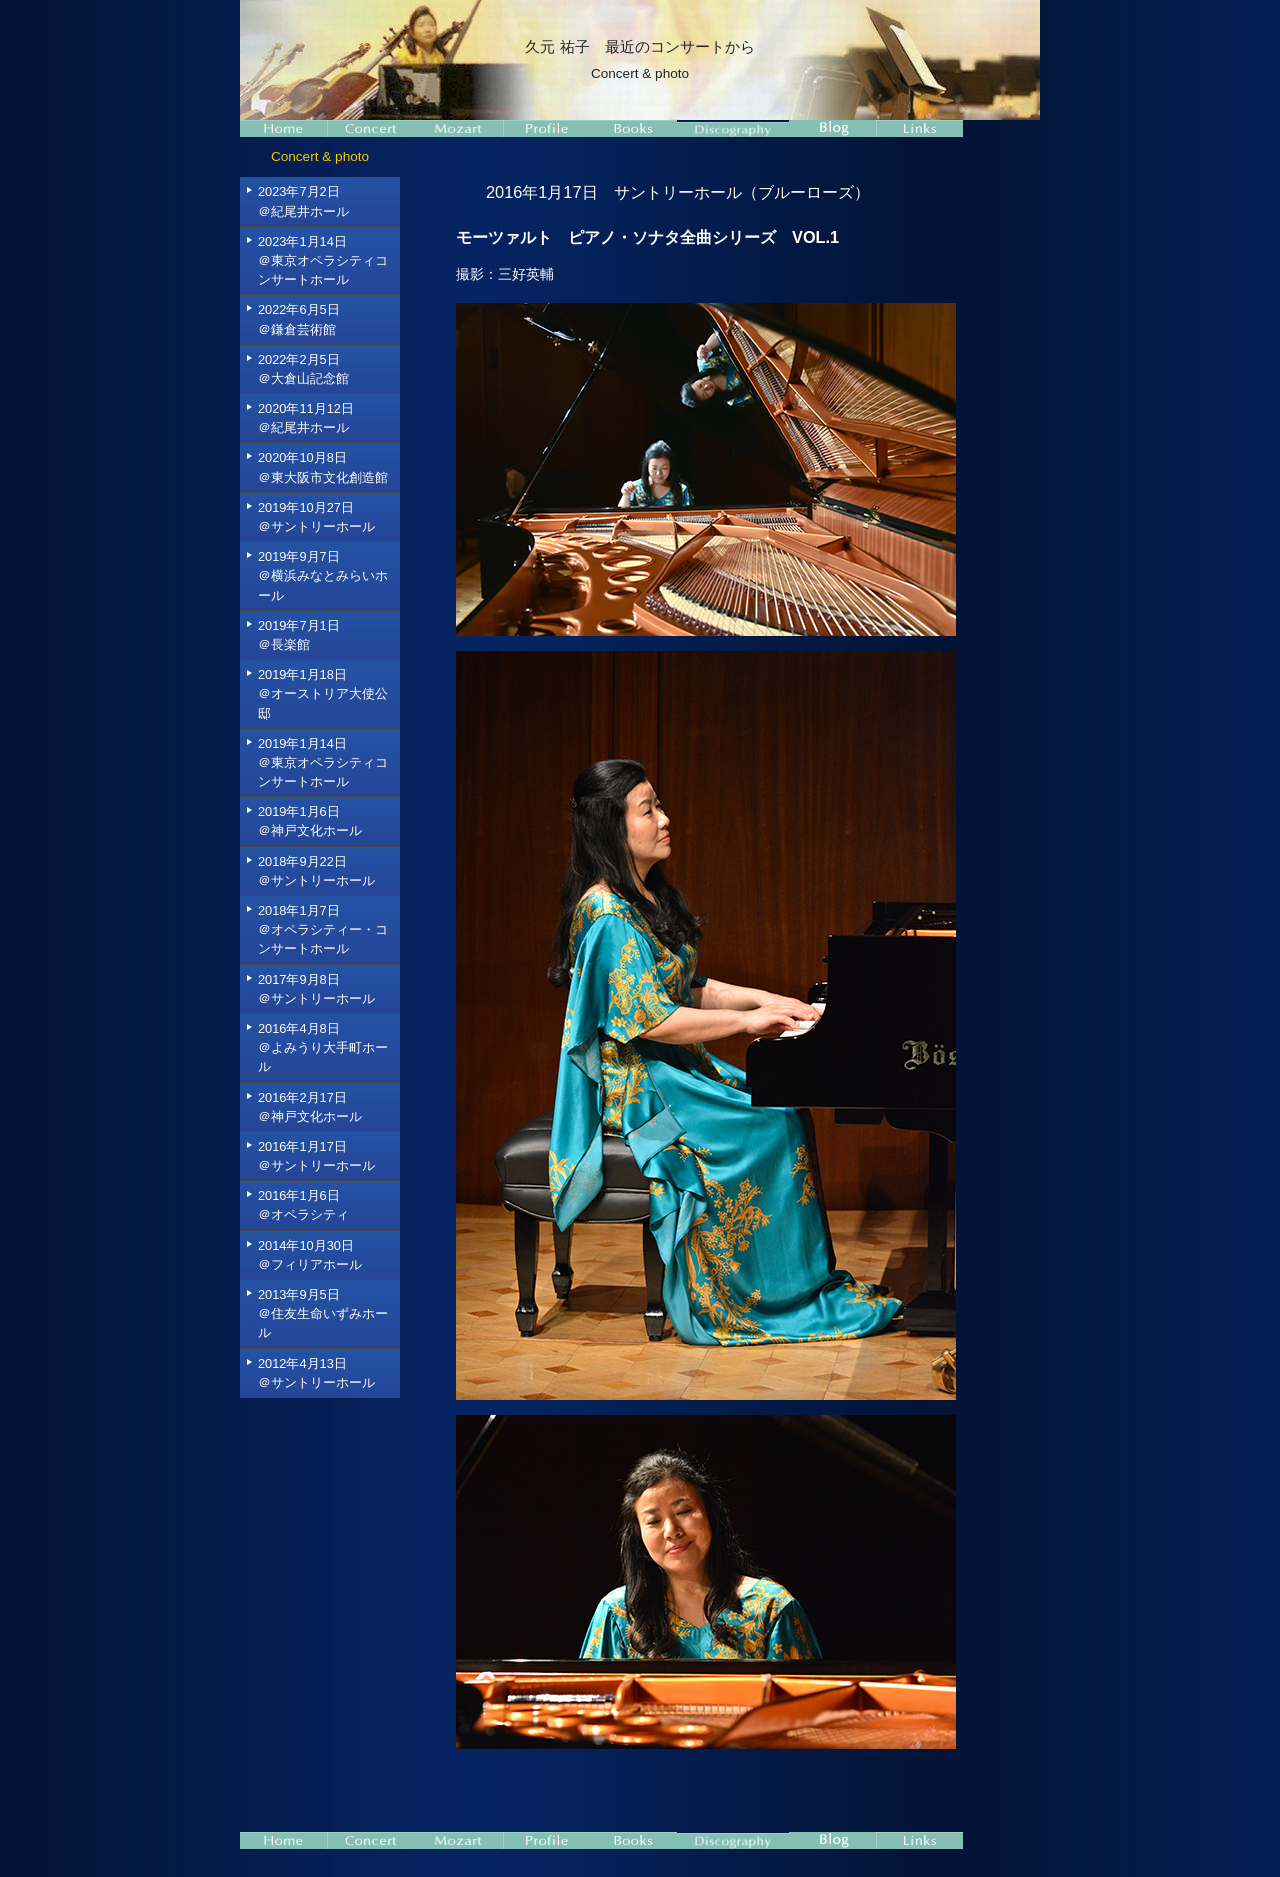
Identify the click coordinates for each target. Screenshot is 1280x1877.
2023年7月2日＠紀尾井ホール (303, 201)
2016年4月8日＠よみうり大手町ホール (323, 1047)
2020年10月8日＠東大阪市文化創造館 (323, 467)
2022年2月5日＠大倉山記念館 (303, 369)
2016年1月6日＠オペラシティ (303, 1205)
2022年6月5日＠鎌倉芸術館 (299, 319)
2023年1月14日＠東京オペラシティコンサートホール (323, 260)
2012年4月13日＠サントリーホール (316, 1373)
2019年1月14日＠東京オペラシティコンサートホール (323, 762)
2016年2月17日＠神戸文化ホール (310, 1107)
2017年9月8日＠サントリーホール (316, 989)
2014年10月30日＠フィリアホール (310, 1255)
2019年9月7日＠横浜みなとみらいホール (323, 575)
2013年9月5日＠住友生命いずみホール (323, 1313)
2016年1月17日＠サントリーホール (316, 1156)
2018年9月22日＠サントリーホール (316, 871)
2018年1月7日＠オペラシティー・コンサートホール (323, 929)
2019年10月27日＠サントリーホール (316, 517)
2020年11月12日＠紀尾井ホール (306, 418)
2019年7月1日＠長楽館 (299, 635)
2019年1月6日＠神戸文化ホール (310, 821)
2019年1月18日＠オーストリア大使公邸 (323, 693)
